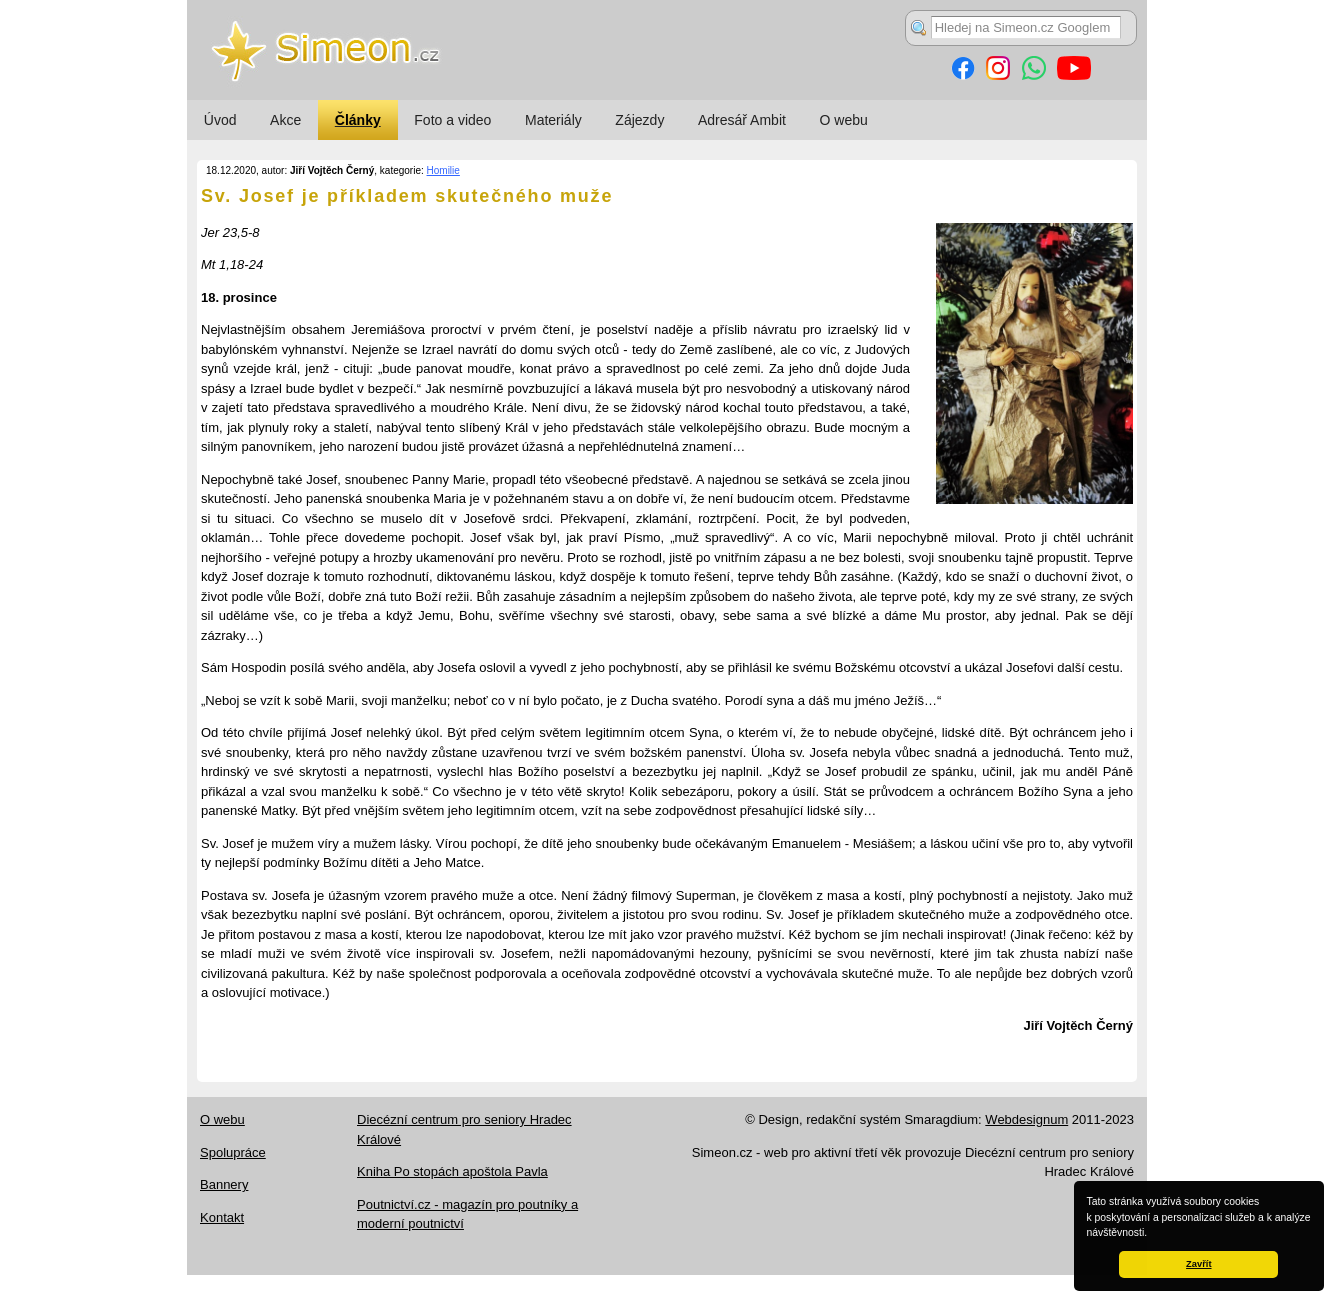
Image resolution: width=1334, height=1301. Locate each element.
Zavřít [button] (1198, 1264)
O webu (844, 120)
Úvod (220, 120)
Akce (285, 120)
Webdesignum (1026, 1119)
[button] (1152, 1234)
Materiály (553, 120)
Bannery (224, 1184)
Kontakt (222, 1217)
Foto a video (452, 120)
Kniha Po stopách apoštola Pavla (452, 1171)
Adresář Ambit (742, 120)
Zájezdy (639, 120)
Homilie (443, 170)
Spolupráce (233, 1152)
